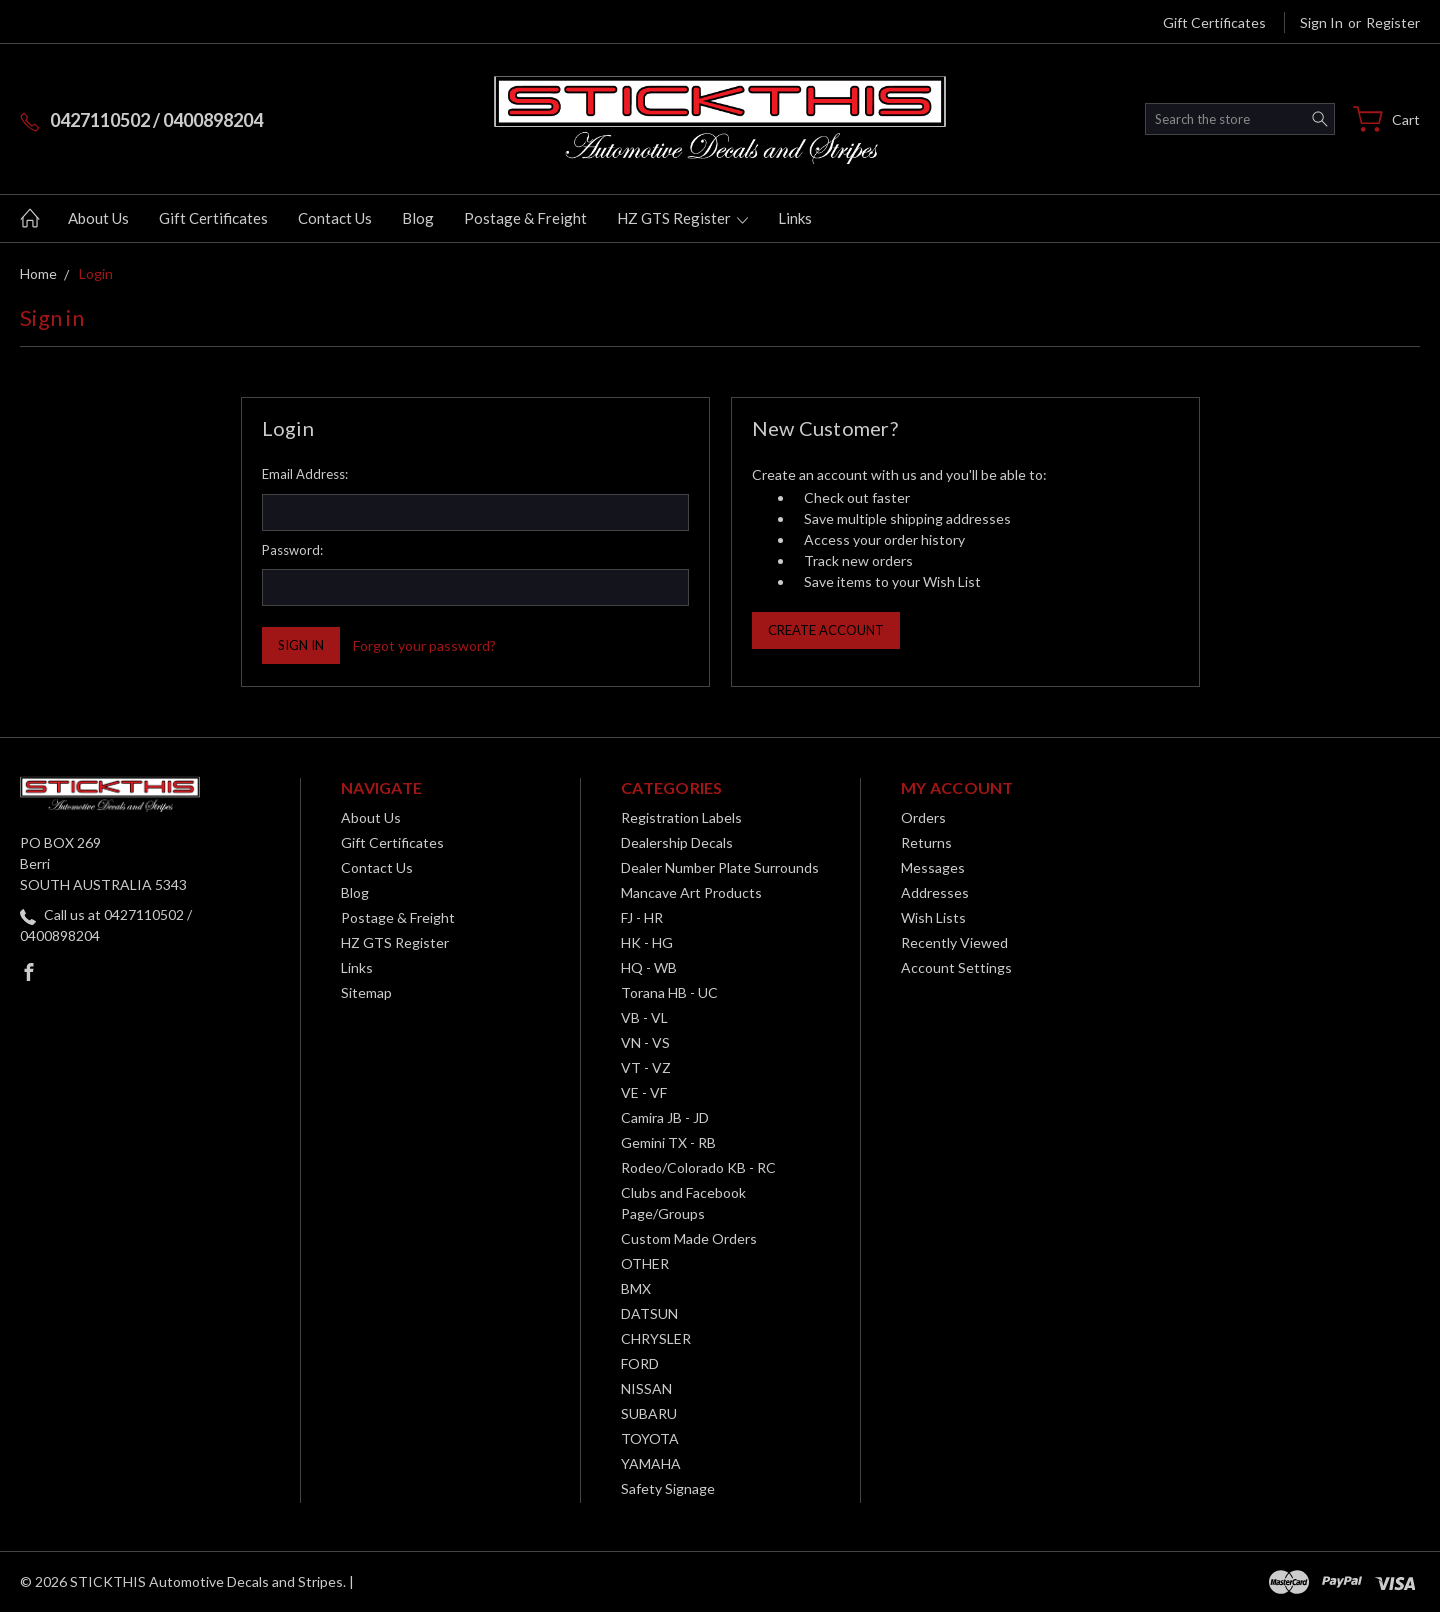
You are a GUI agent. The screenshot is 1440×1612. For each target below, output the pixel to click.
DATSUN (649, 1313)
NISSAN (646, 1388)
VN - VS (645, 1042)
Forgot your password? (424, 645)
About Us (98, 218)
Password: (292, 550)
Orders (923, 817)
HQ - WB (649, 967)
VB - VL (644, 1017)
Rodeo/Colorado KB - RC (698, 1167)
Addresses (935, 892)
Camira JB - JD (665, 1117)
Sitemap (366, 992)
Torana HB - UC (669, 992)
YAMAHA (651, 1463)
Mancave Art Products (691, 892)
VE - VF (644, 1092)
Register (1393, 22)
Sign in (1321, 22)
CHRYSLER (656, 1338)
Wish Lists (933, 917)
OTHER (645, 1263)
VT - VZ (646, 1067)
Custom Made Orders (689, 1238)
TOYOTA (650, 1438)
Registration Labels (681, 817)
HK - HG (647, 942)
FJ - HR (642, 917)
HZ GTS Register (682, 218)
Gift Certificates (1214, 22)
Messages (933, 867)
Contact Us (335, 218)
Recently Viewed (954, 942)
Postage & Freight (525, 218)
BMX (636, 1288)
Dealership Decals (677, 842)
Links (795, 218)
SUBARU (649, 1413)
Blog (418, 218)
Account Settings (956, 967)
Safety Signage (668, 1488)
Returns (926, 842)
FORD (640, 1363)
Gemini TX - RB (668, 1142)
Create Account (826, 630)
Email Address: (305, 474)
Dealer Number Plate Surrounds (720, 867)
